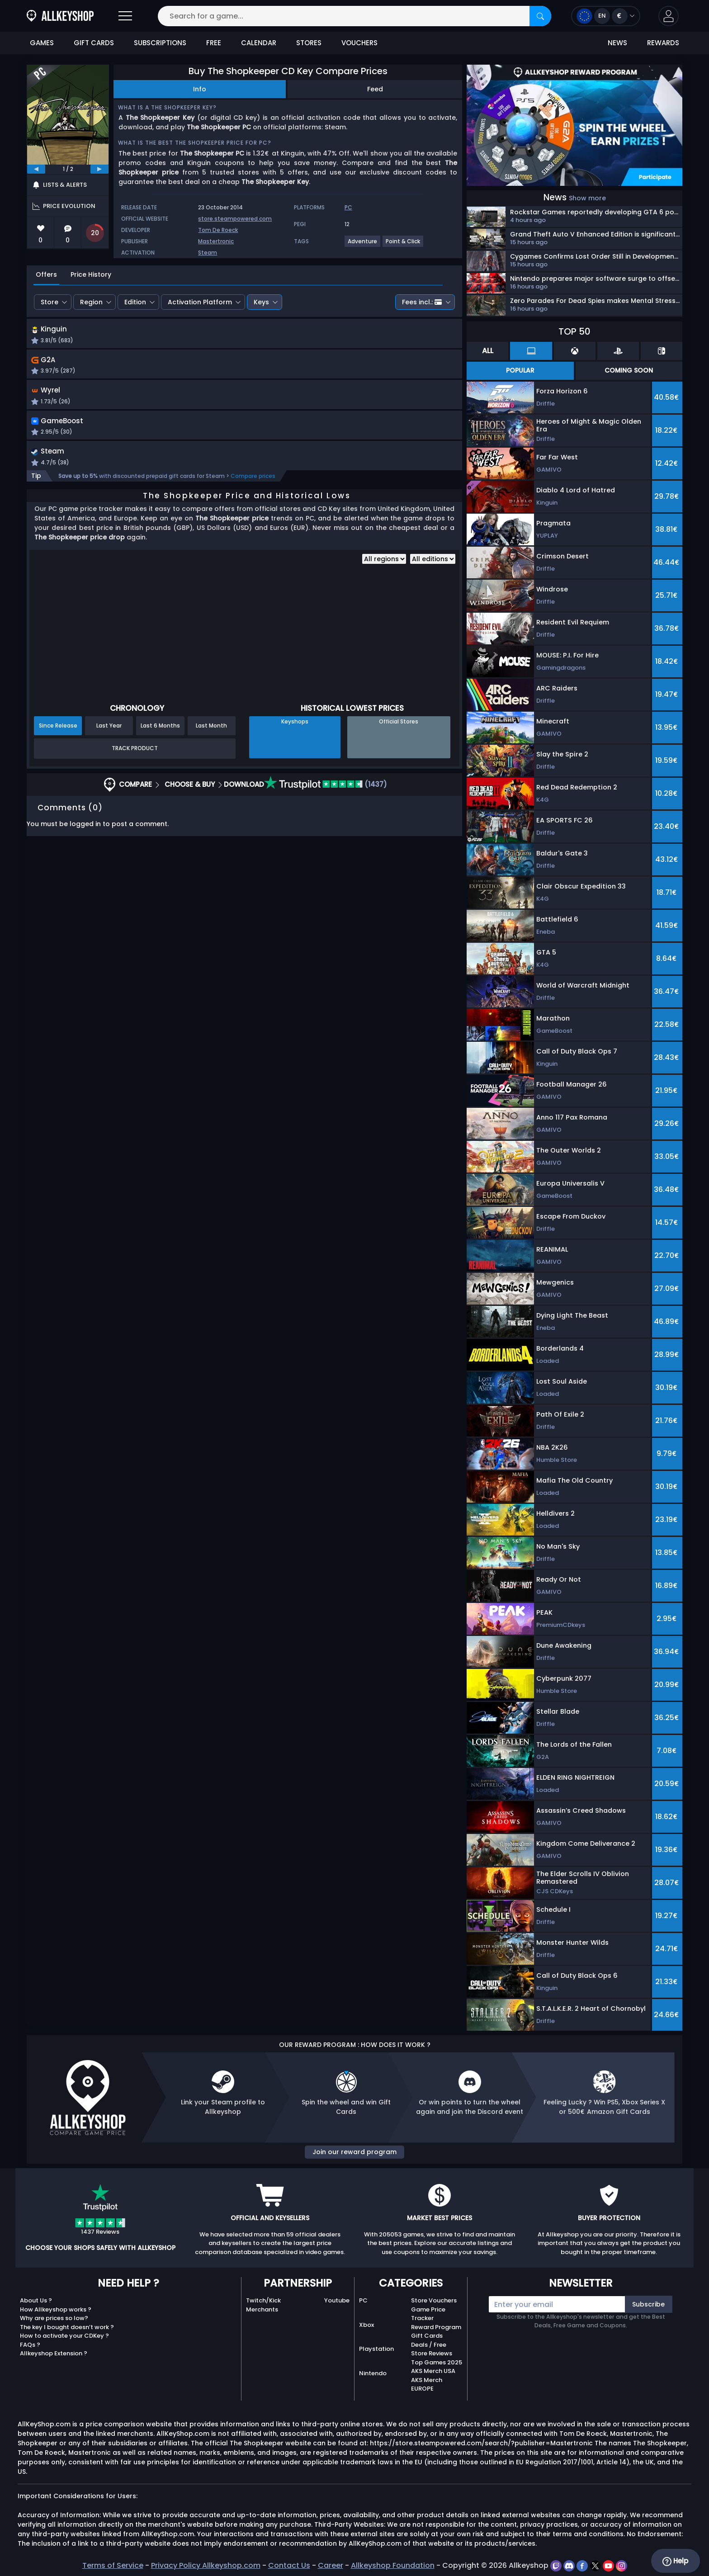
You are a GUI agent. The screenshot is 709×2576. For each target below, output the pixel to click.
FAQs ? (30, 2344)
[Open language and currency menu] (605, 16)
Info (199, 89)
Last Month (211, 731)
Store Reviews (431, 2353)
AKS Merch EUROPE (426, 2384)
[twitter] (596, 2565)
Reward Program (436, 2327)
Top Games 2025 (436, 2362)
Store (49, 302)
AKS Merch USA (433, 2371)
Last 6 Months (160, 731)
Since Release (58, 731)
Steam (207, 252)
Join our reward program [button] (354, 2151)
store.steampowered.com (235, 218)
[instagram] (621, 2565)
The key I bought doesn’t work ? (67, 2327)
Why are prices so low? (54, 2318)
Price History (91, 274)
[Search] (540, 16)
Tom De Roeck (218, 230)
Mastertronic (216, 241)
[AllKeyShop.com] (60, 16)
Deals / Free (428, 2344)
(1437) (325, 789)
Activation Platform (200, 302)
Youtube (337, 2300)
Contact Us (289, 2565)
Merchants (262, 2309)
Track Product (135, 754)
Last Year (109, 731)
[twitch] (556, 2565)
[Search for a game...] (354, 16)
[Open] (125, 16)
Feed (375, 89)
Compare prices (253, 481)
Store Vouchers (434, 2300)
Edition (135, 302)
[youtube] (609, 2565)
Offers (46, 274)
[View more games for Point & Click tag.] (403, 245)
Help (675, 2561)
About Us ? (36, 2300)
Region (91, 302)
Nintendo (373, 2373)
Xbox (366, 2325)
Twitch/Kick (263, 2300)
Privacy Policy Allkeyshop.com (205, 2565)
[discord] (570, 2565)
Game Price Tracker (428, 2314)
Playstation (376, 2348)
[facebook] (583, 2565)
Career (330, 2565)
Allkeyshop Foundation (393, 2565)
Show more (587, 198)
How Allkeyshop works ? (55, 2309)
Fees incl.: (422, 302)
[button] (668, 16)
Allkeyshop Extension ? (53, 2353)
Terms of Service (112, 2565)
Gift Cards (427, 2335)
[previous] (36, 169)
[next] (99, 169)
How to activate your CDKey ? (64, 2335)
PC (363, 2300)
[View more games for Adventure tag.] (363, 245)
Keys (261, 302)
